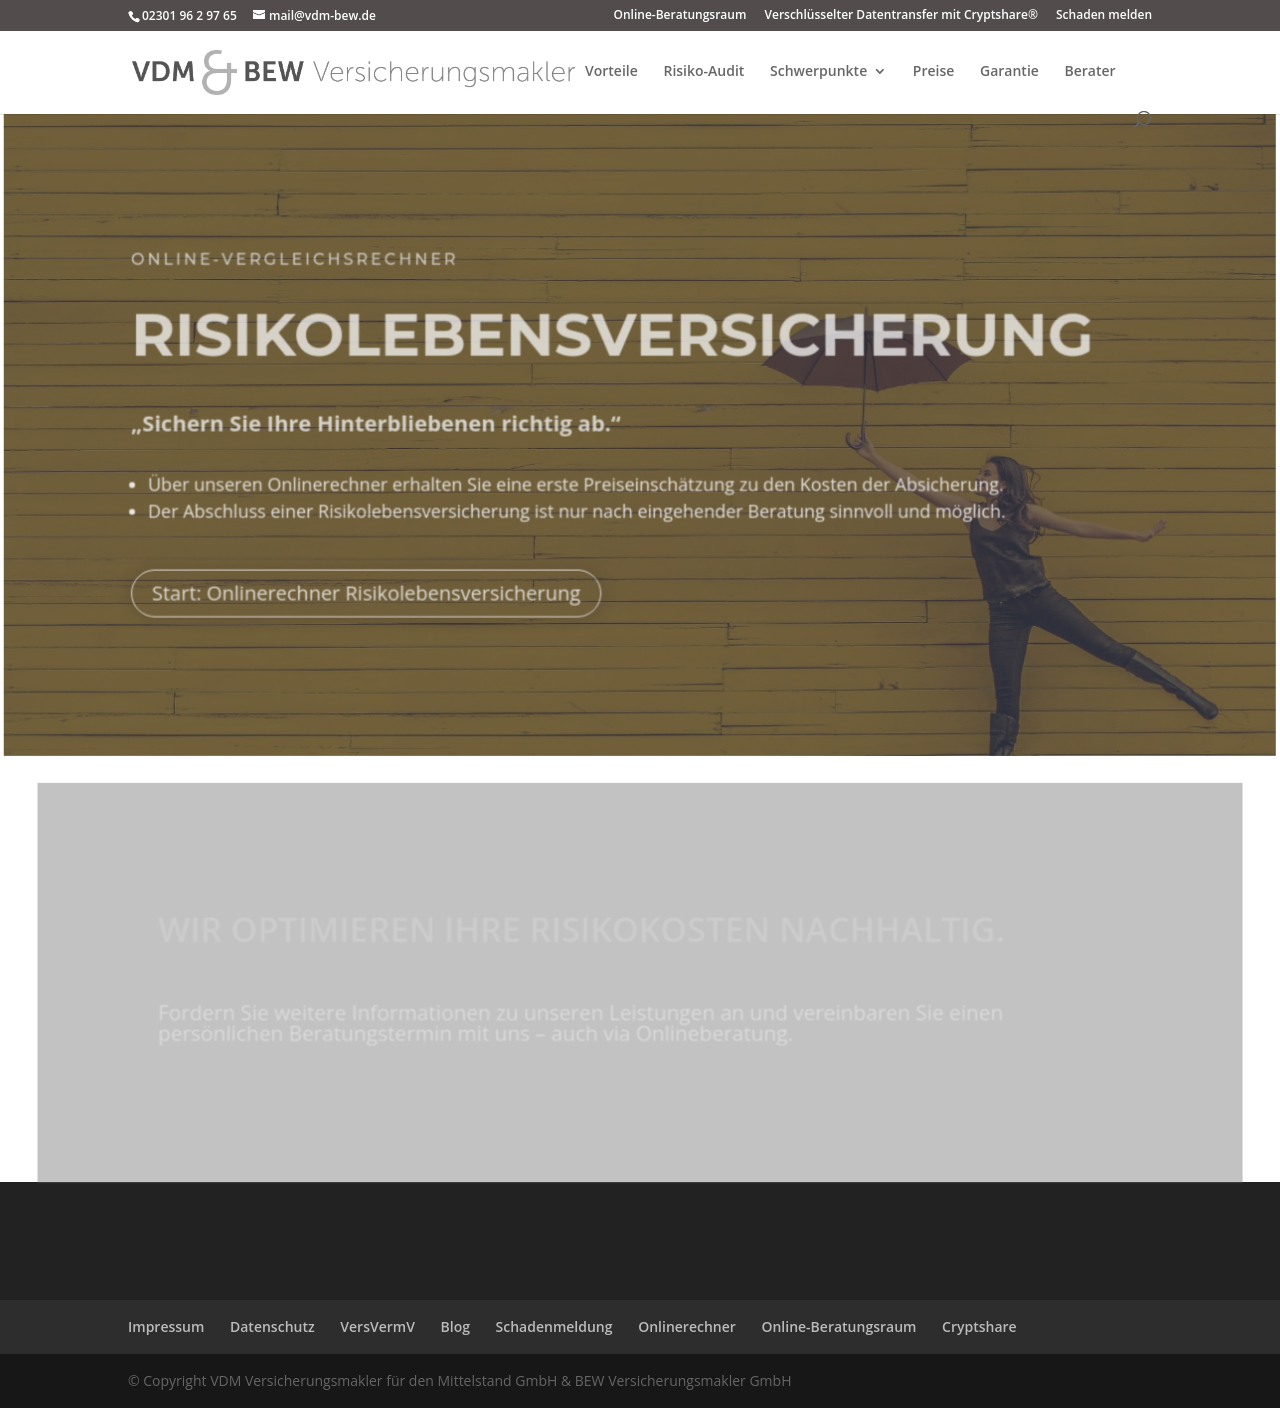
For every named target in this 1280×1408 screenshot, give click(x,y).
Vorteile (611, 72)
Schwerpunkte (818, 72)
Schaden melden (1104, 16)
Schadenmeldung (554, 1326)
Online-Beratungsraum (680, 16)
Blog (455, 1326)
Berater (1090, 72)
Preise (934, 72)
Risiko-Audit (703, 72)
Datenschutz (272, 1326)
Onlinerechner (687, 1326)
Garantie (1009, 72)
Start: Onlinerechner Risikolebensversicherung (368, 586)
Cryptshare (979, 1326)
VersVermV (377, 1326)
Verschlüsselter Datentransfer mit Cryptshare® (900, 16)
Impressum (166, 1326)
